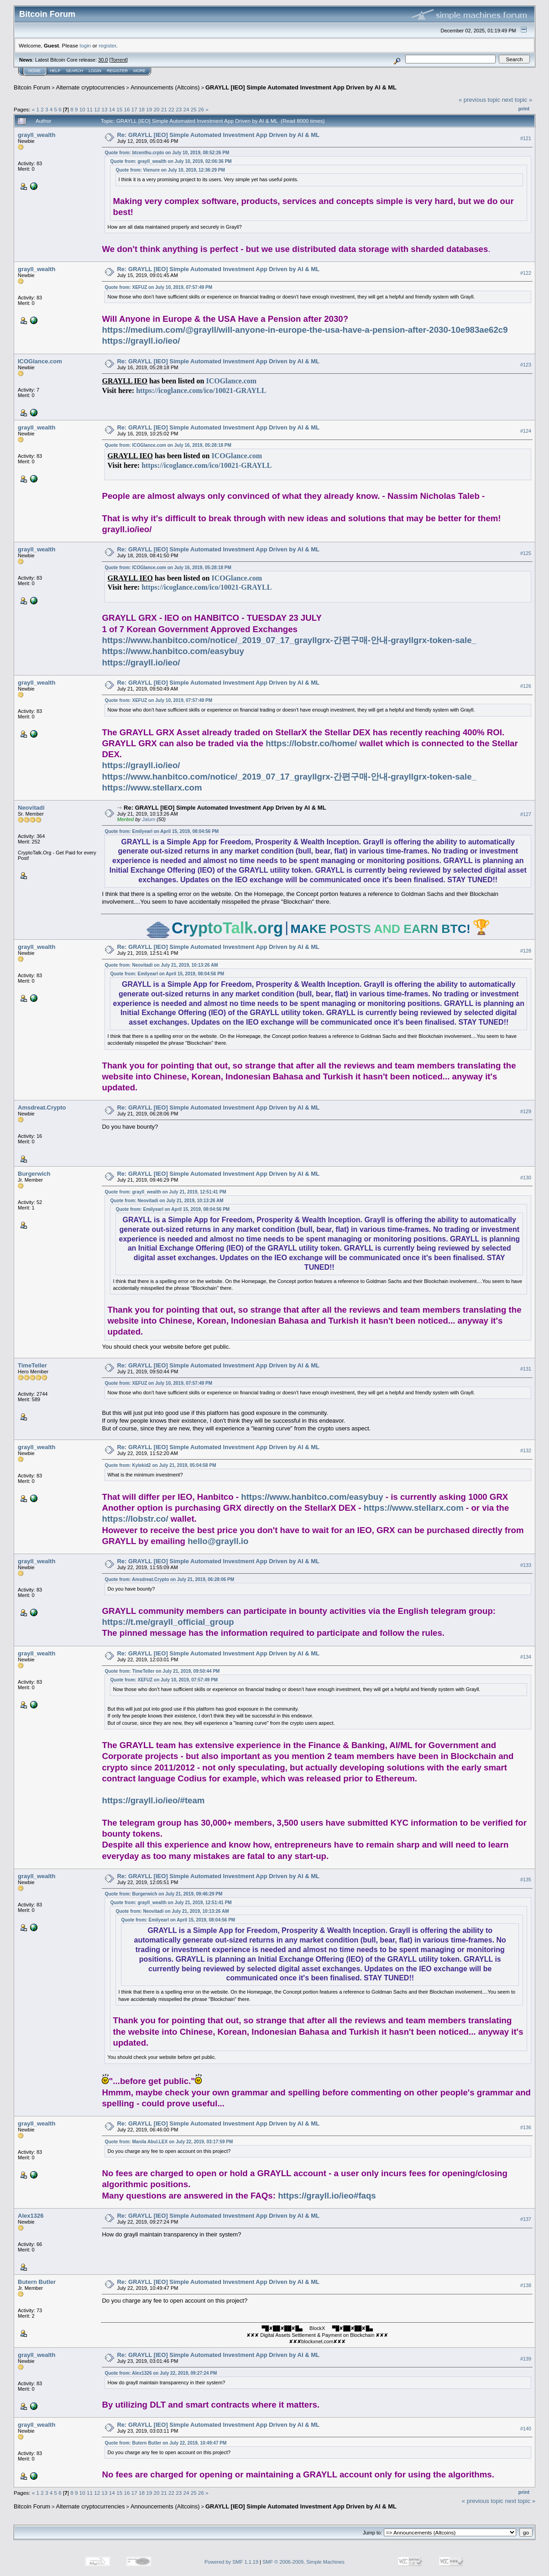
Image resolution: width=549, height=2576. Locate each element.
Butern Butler (37, 2281)
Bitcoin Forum (32, 87)
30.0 (103, 60)
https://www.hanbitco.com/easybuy (173, 651)
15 (119, 109)
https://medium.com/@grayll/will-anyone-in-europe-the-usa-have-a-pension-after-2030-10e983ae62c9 (304, 330)
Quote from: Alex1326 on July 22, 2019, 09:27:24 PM (161, 2373)
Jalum (148, 819)
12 (97, 109)
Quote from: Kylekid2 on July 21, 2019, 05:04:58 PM (160, 1465)
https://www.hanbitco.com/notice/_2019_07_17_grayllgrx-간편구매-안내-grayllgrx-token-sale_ (289, 640)
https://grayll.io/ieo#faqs (327, 2195)
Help (55, 70)
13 (105, 109)
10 (82, 109)
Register (117, 70)
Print (523, 108)
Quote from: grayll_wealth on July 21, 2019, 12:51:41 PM (165, 1191)
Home (34, 70)
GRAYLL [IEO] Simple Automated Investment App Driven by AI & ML (301, 87)
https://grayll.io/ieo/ (141, 341)
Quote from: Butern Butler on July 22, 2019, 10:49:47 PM (165, 2442)
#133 (525, 1565)
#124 (525, 431)
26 (201, 109)
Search (75, 70)
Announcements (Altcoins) (165, 87)
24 (186, 109)
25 (194, 109)
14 (112, 109)
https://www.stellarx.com (152, 787)
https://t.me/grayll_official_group (168, 1622)
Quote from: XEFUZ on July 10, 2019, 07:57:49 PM (158, 287)
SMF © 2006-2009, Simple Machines (303, 2562)
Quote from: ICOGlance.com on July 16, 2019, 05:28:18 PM (168, 445)
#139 (525, 2358)
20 (156, 109)
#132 (525, 1451)
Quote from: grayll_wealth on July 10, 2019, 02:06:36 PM (170, 161)
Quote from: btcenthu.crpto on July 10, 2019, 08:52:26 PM (167, 152)
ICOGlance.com (40, 361)
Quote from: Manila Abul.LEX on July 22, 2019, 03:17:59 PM (169, 2141)
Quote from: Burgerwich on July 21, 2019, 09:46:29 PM (163, 1893)
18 (142, 109)
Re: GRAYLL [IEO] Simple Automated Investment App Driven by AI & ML (218, 134)
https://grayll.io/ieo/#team (153, 1800)
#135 (525, 1880)
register (107, 45)
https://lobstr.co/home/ (311, 743)
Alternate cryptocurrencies (90, 87)
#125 (525, 553)
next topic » (517, 99)
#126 (525, 686)
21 (164, 109)
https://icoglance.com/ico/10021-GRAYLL (201, 390)
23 (179, 109)
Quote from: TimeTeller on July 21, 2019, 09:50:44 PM (162, 1671)
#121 (525, 138)
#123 (525, 364)
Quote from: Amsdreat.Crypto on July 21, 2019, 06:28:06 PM (169, 1579)
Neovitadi (31, 807)
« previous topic (479, 99)
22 (171, 109)
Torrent (118, 60)
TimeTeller (32, 1365)
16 (127, 109)
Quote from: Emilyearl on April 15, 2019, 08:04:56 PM (162, 831)
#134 (525, 1657)
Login (95, 70)
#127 (525, 814)
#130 (525, 1177)
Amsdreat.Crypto (42, 1107)
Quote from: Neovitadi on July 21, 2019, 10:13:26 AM (161, 965)
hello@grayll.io (218, 1541)
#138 (525, 2285)
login (85, 45)
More (139, 70)
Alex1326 (30, 2215)
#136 (525, 2127)
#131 (525, 1369)
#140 (525, 2428)
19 (149, 109)
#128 (525, 950)
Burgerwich (34, 1173)
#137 (525, 2219)
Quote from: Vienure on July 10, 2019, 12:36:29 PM (170, 170)
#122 (525, 273)
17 (134, 109)
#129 (525, 1111)
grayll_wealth (36, 134)
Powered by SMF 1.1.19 (231, 2562)
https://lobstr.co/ (135, 1519)
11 (90, 109)
